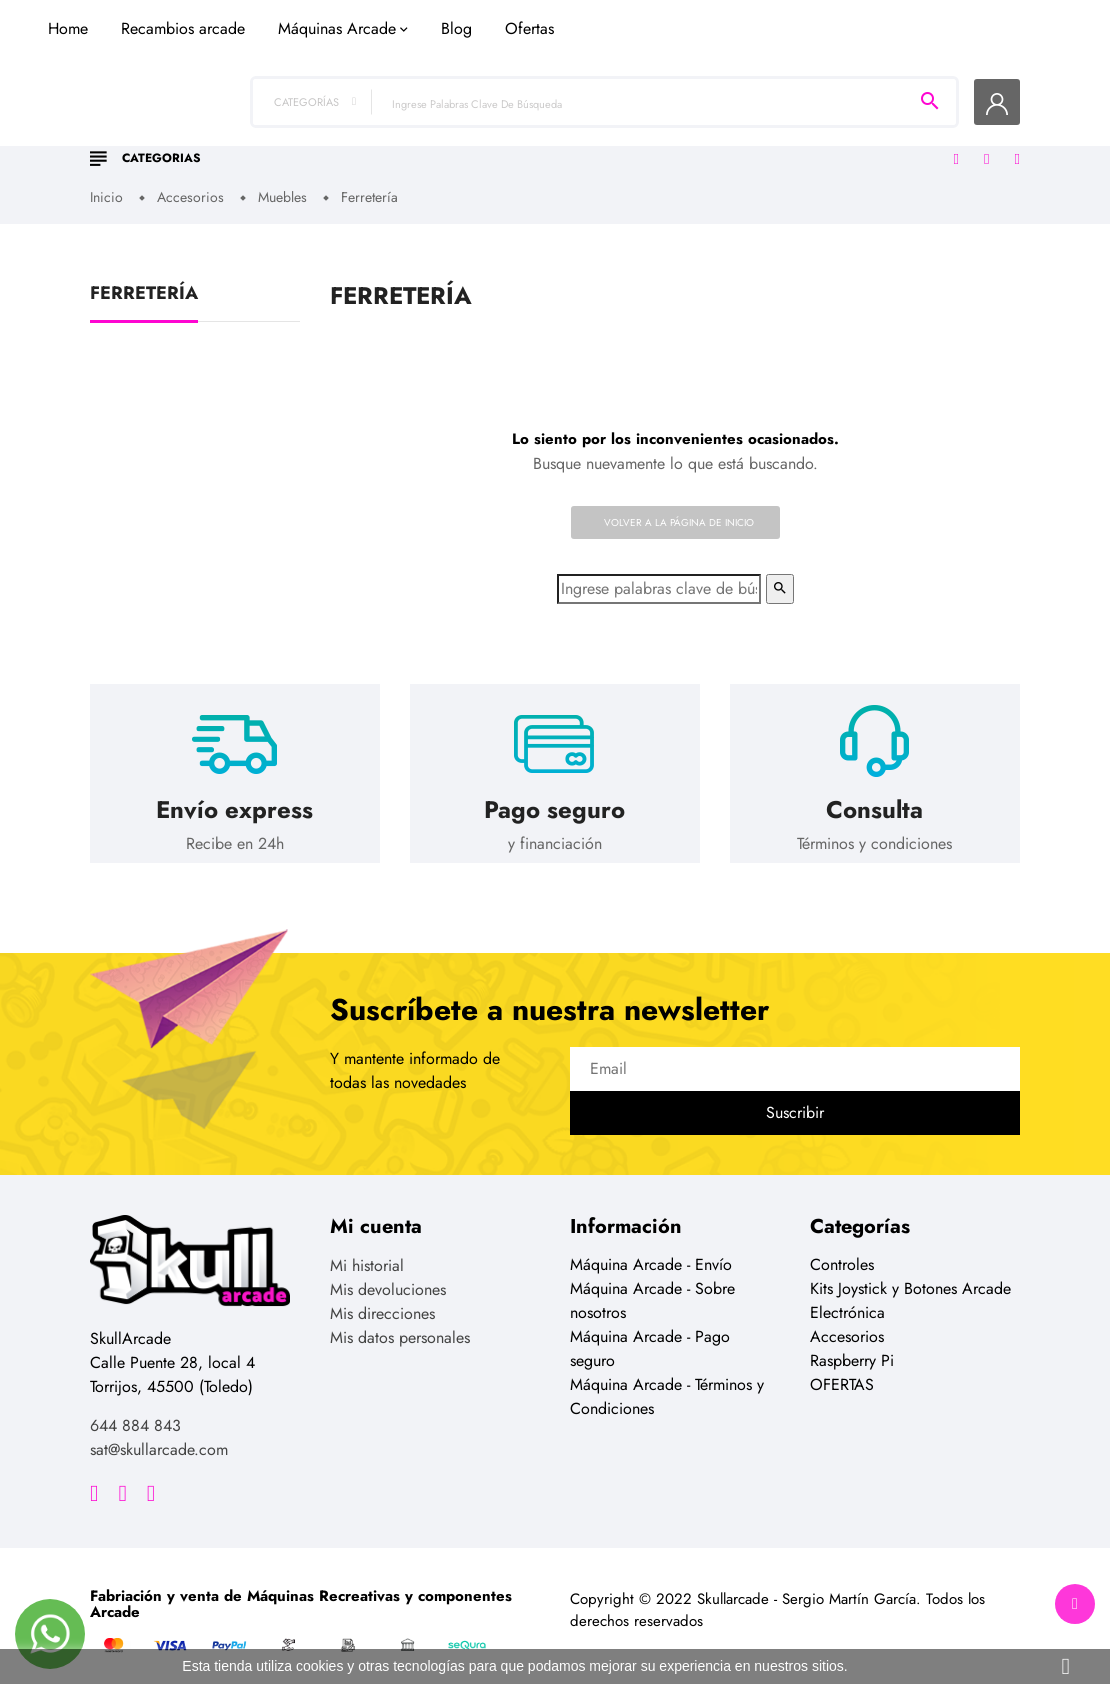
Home (303, 123)
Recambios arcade (418, 123)
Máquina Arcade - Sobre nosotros (652, 1285)
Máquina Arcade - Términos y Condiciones (667, 1381)
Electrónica (847, 1297)
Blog (691, 123)
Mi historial (367, 1250)
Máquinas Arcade (572, 123)
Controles (842, 1249)
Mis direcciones (382, 1298)
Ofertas (764, 123)
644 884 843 (135, 1409)
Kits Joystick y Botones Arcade (910, 1273)
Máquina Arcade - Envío (651, 1249)
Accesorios (847, 1321)
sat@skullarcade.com (159, 1433)
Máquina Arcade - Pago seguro (650, 1333)
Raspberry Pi (852, 1345)
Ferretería (144, 279)
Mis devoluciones (388, 1274)
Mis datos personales (400, 1322)
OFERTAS (842, 1369)
